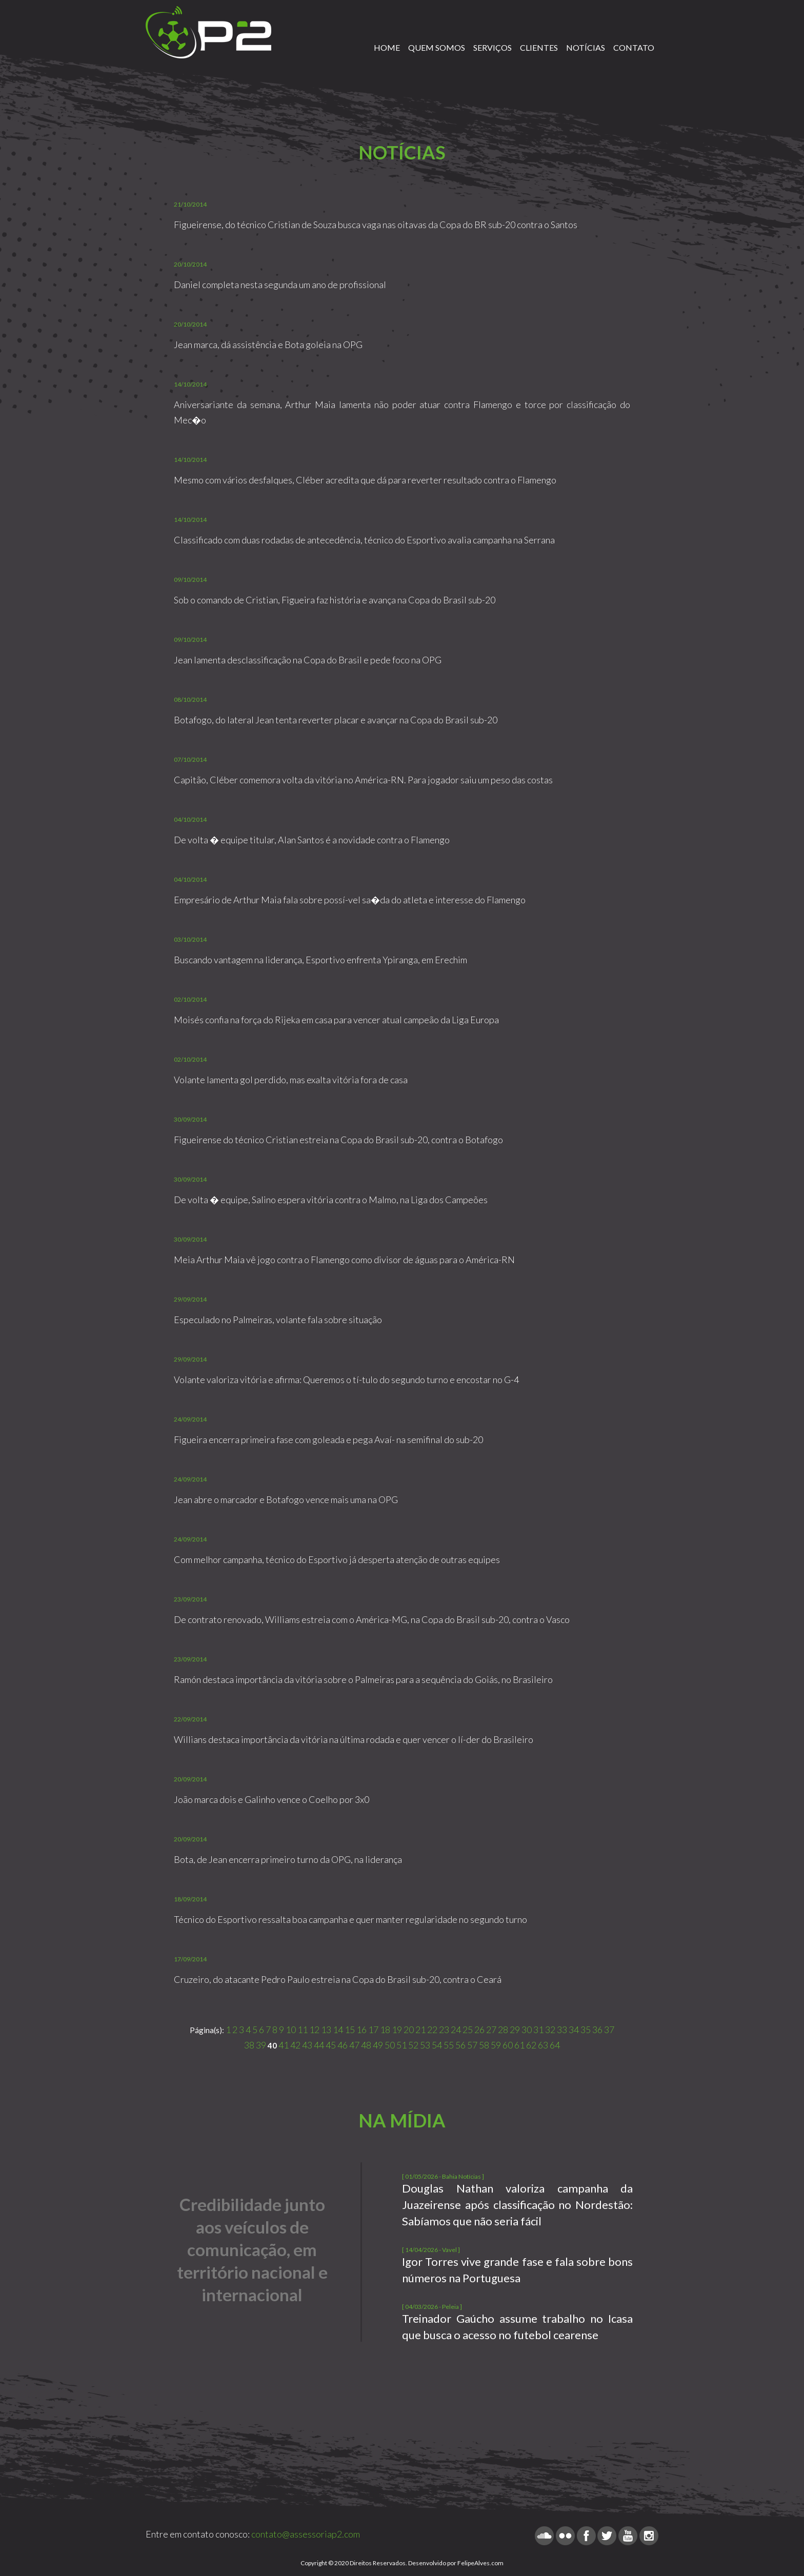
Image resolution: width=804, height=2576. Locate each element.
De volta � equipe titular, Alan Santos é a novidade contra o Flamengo (312, 839)
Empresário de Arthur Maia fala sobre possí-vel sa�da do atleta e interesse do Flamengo (350, 899)
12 (314, 2029)
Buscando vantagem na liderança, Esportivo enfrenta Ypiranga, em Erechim (320, 959)
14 (338, 2029)
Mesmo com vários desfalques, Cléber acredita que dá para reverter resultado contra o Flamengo (365, 479)
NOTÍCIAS (585, 47)
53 (425, 2045)
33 (562, 2029)
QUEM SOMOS (436, 47)
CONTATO (633, 47)
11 (302, 2029)
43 (307, 2045)
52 (413, 2045)
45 (331, 2045)
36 (597, 2029)
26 (479, 2029)
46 (342, 2045)
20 (409, 2029)
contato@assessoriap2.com (305, 2534)
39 (261, 2045)
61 (519, 2045)
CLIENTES (539, 47)
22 (432, 2029)
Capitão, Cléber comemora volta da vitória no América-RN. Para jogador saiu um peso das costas (363, 779)
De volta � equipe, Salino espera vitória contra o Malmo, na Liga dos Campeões (331, 1199)
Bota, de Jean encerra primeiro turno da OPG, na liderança (288, 1859)
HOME (387, 47)
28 (503, 2029)
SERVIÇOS (492, 47)
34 (574, 2029)
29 (515, 2029)
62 (531, 2045)
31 (538, 2029)
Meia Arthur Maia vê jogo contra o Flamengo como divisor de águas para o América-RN (344, 1259)
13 (326, 2029)
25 (468, 2029)
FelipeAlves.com (480, 2563)
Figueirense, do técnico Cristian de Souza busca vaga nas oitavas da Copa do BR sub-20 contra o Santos (375, 224)
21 (420, 2029)
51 (401, 2045)
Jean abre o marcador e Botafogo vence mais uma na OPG (286, 1499)
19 (397, 2029)
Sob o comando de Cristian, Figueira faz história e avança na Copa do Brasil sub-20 (334, 599)
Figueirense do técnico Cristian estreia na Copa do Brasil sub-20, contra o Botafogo (338, 1139)
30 (526, 2029)
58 (484, 2045)
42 (295, 2045)
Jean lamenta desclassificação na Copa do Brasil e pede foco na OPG (307, 659)
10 (291, 2029)
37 (609, 2029)
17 (373, 2029)
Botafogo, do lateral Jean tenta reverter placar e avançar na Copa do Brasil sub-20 (335, 719)
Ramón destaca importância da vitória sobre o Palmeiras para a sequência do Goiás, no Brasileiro (363, 1679)
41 (283, 2045)
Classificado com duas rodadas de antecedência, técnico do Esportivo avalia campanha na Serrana (364, 539)
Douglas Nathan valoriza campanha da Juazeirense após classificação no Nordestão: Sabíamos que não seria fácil (517, 2204)
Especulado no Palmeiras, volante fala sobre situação (278, 1319)
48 (366, 2045)
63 (543, 2045)
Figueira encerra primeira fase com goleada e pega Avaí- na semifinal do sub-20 (328, 1439)
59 (496, 2045)
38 (249, 2045)
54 (437, 2045)
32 (550, 2029)
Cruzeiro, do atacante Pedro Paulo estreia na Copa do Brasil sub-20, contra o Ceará (337, 1979)
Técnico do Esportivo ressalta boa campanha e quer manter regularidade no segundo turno (350, 1919)
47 (354, 2045)
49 (378, 2045)
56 (460, 2045)
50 (390, 2045)
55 (449, 2045)
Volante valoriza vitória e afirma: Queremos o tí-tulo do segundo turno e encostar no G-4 (346, 1379)
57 (472, 2045)
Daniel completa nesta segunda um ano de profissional (280, 284)
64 (555, 2045)
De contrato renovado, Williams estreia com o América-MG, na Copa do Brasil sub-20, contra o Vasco (372, 1619)
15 (350, 2029)
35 (585, 2029)
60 (507, 2045)
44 (319, 2045)
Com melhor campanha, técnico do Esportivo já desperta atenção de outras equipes (337, 1559)
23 (444, 2029)
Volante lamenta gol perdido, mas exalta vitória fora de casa (291, 1079)
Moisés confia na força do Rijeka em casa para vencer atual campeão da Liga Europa (336, 1019)
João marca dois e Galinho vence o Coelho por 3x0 (271, 1799)
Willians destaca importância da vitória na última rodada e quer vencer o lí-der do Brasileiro (353, 1739)
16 (361, 2029)
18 (385, 2029)
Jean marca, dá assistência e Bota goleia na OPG (268, 344)
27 (491, 2029)
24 (456, 2029)
